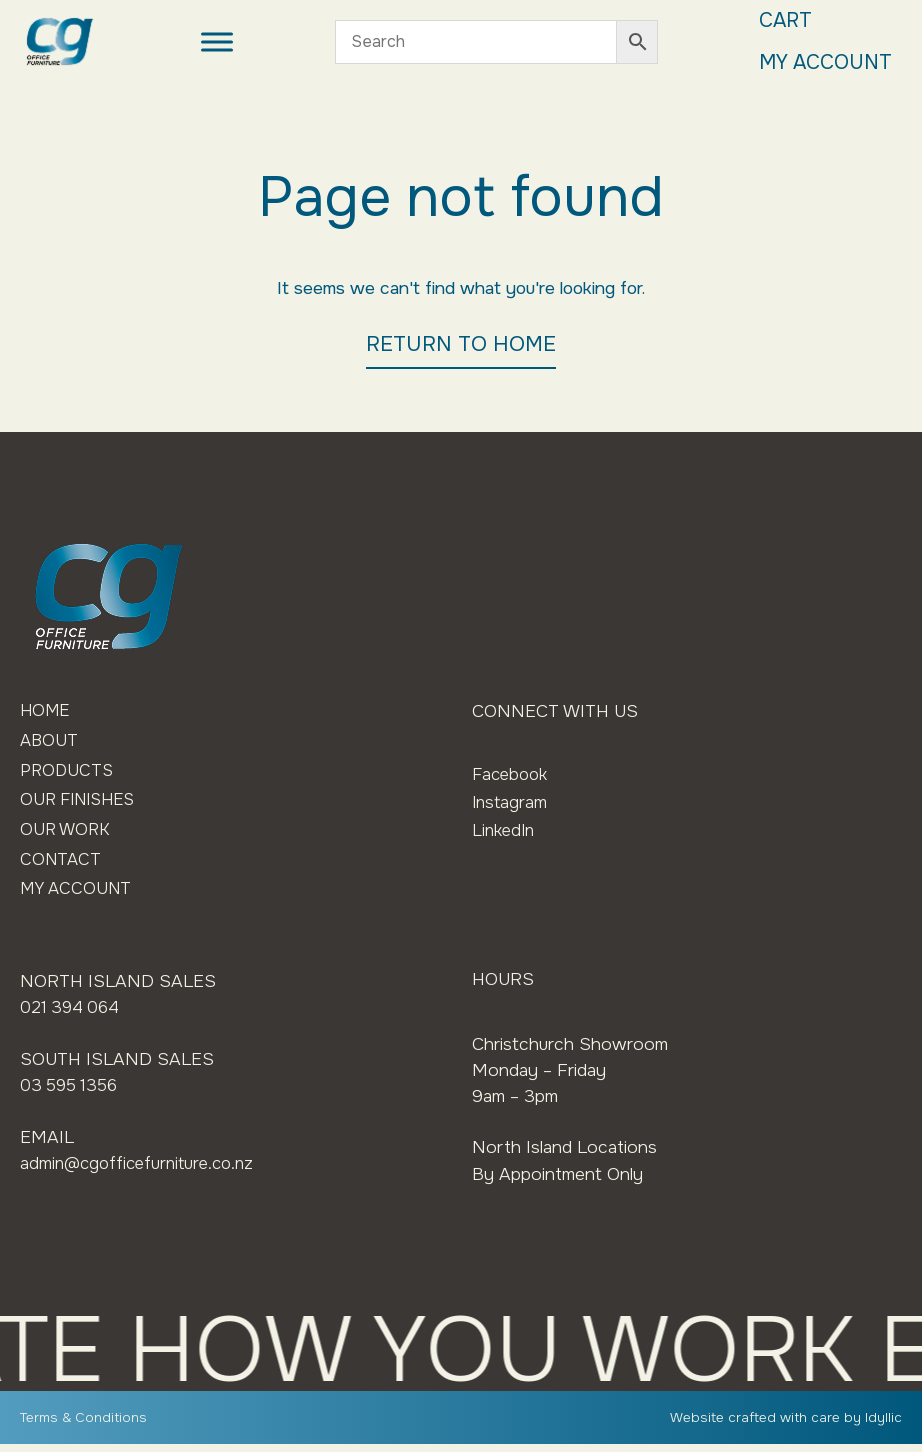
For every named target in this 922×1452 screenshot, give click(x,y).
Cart (778, 21)
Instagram (511, 802)
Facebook (512, 774)
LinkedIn (505, 830)
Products (68, 773)
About (50, 742)
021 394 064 (72, 1015)
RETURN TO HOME (461, 344)
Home (46, 711)
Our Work (67, 834)
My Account (821, 64)
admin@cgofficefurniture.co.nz (142, 1170)
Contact (62, 865)
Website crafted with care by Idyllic (785, 1425)
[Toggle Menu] (214, 42)
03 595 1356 (72, 1092)
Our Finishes (82, 804)
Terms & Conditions (84, 1425)
